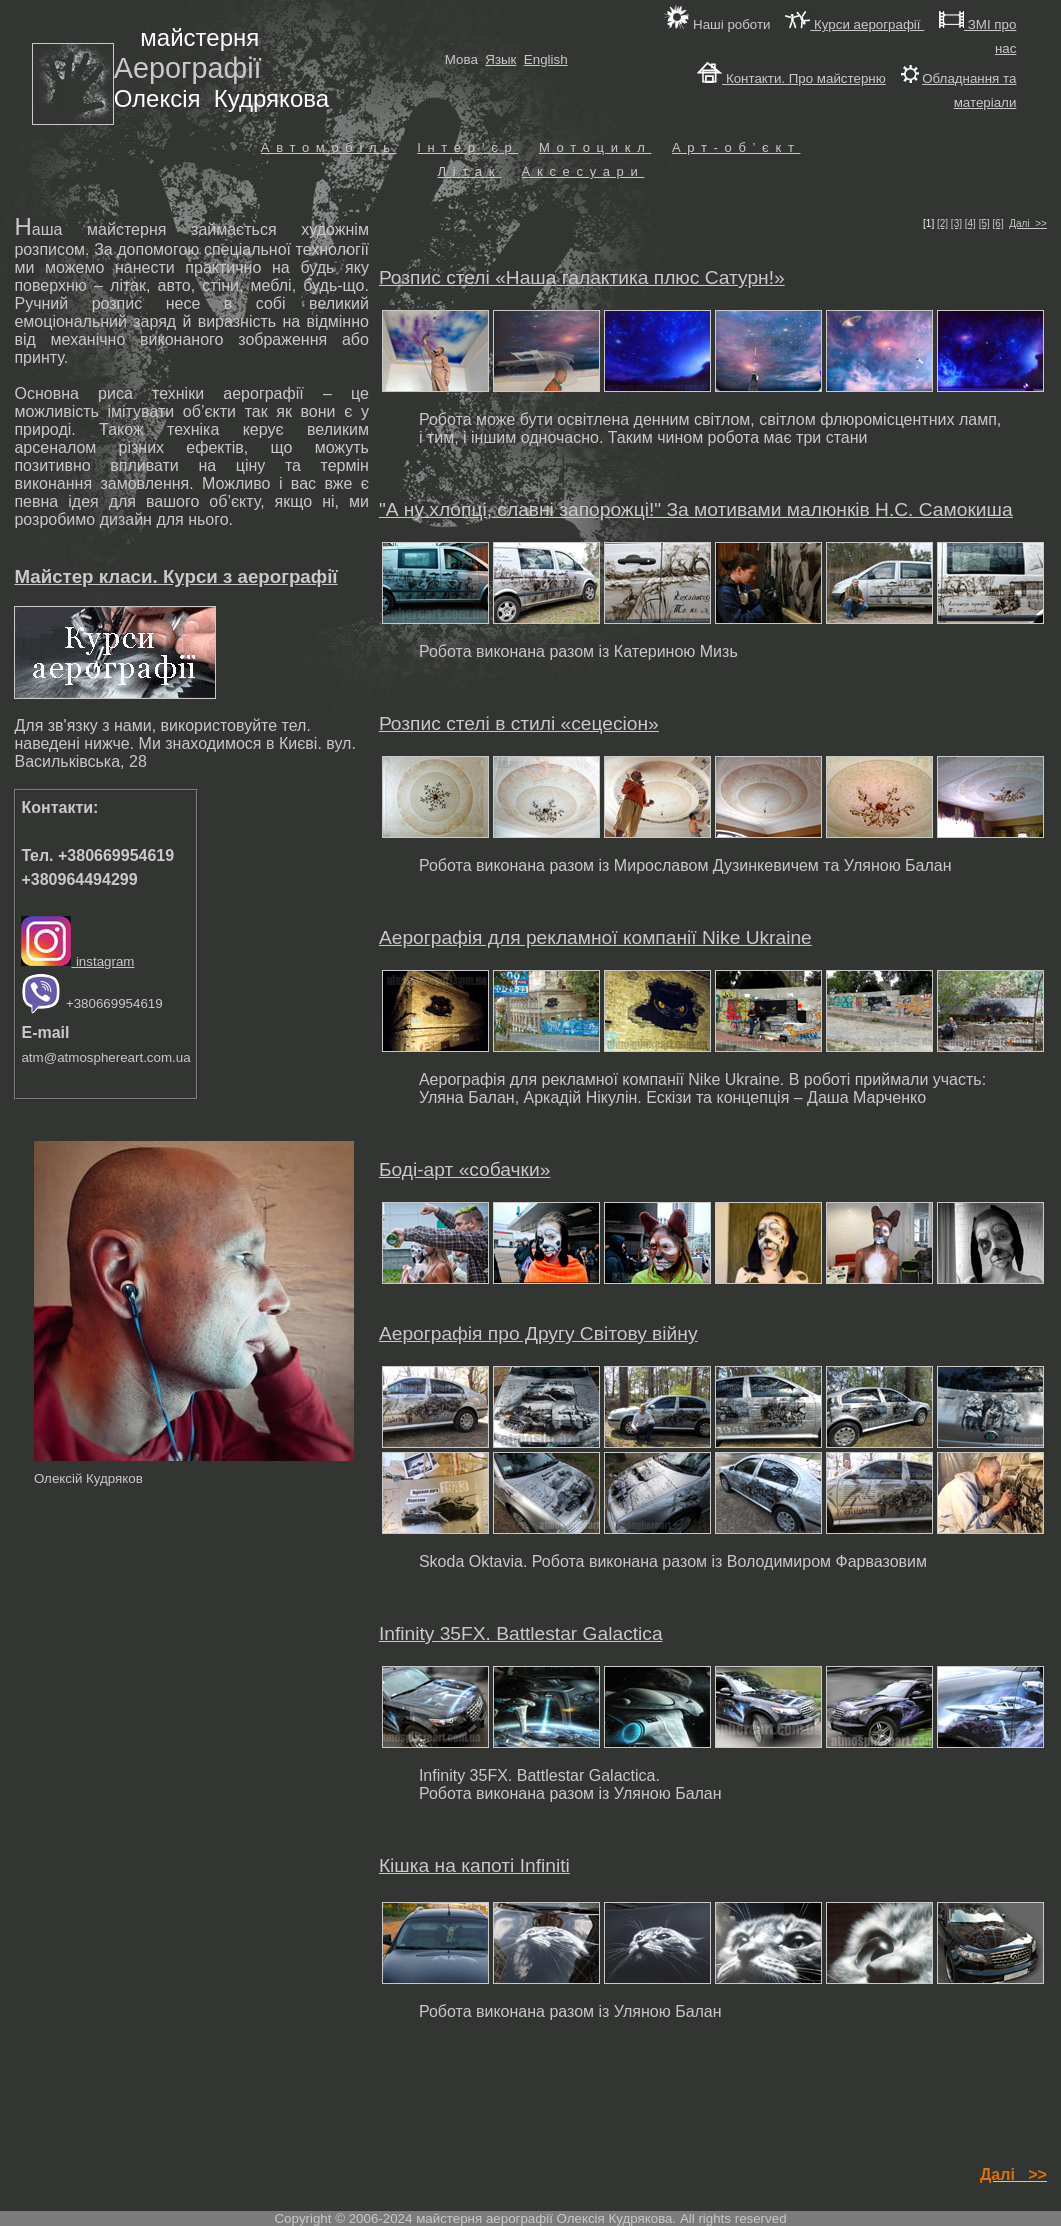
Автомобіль (329, 147)
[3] (956, 223)
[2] (942, 223)
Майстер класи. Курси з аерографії (175, 576)
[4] (970, 223)
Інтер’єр (467, 147)
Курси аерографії (854, 24)
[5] (984, 223)
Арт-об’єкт (736, 147)
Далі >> (1028, 223)
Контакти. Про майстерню (791, 78)
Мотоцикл (595, 147)
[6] (998, 223)
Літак (469, 171)
